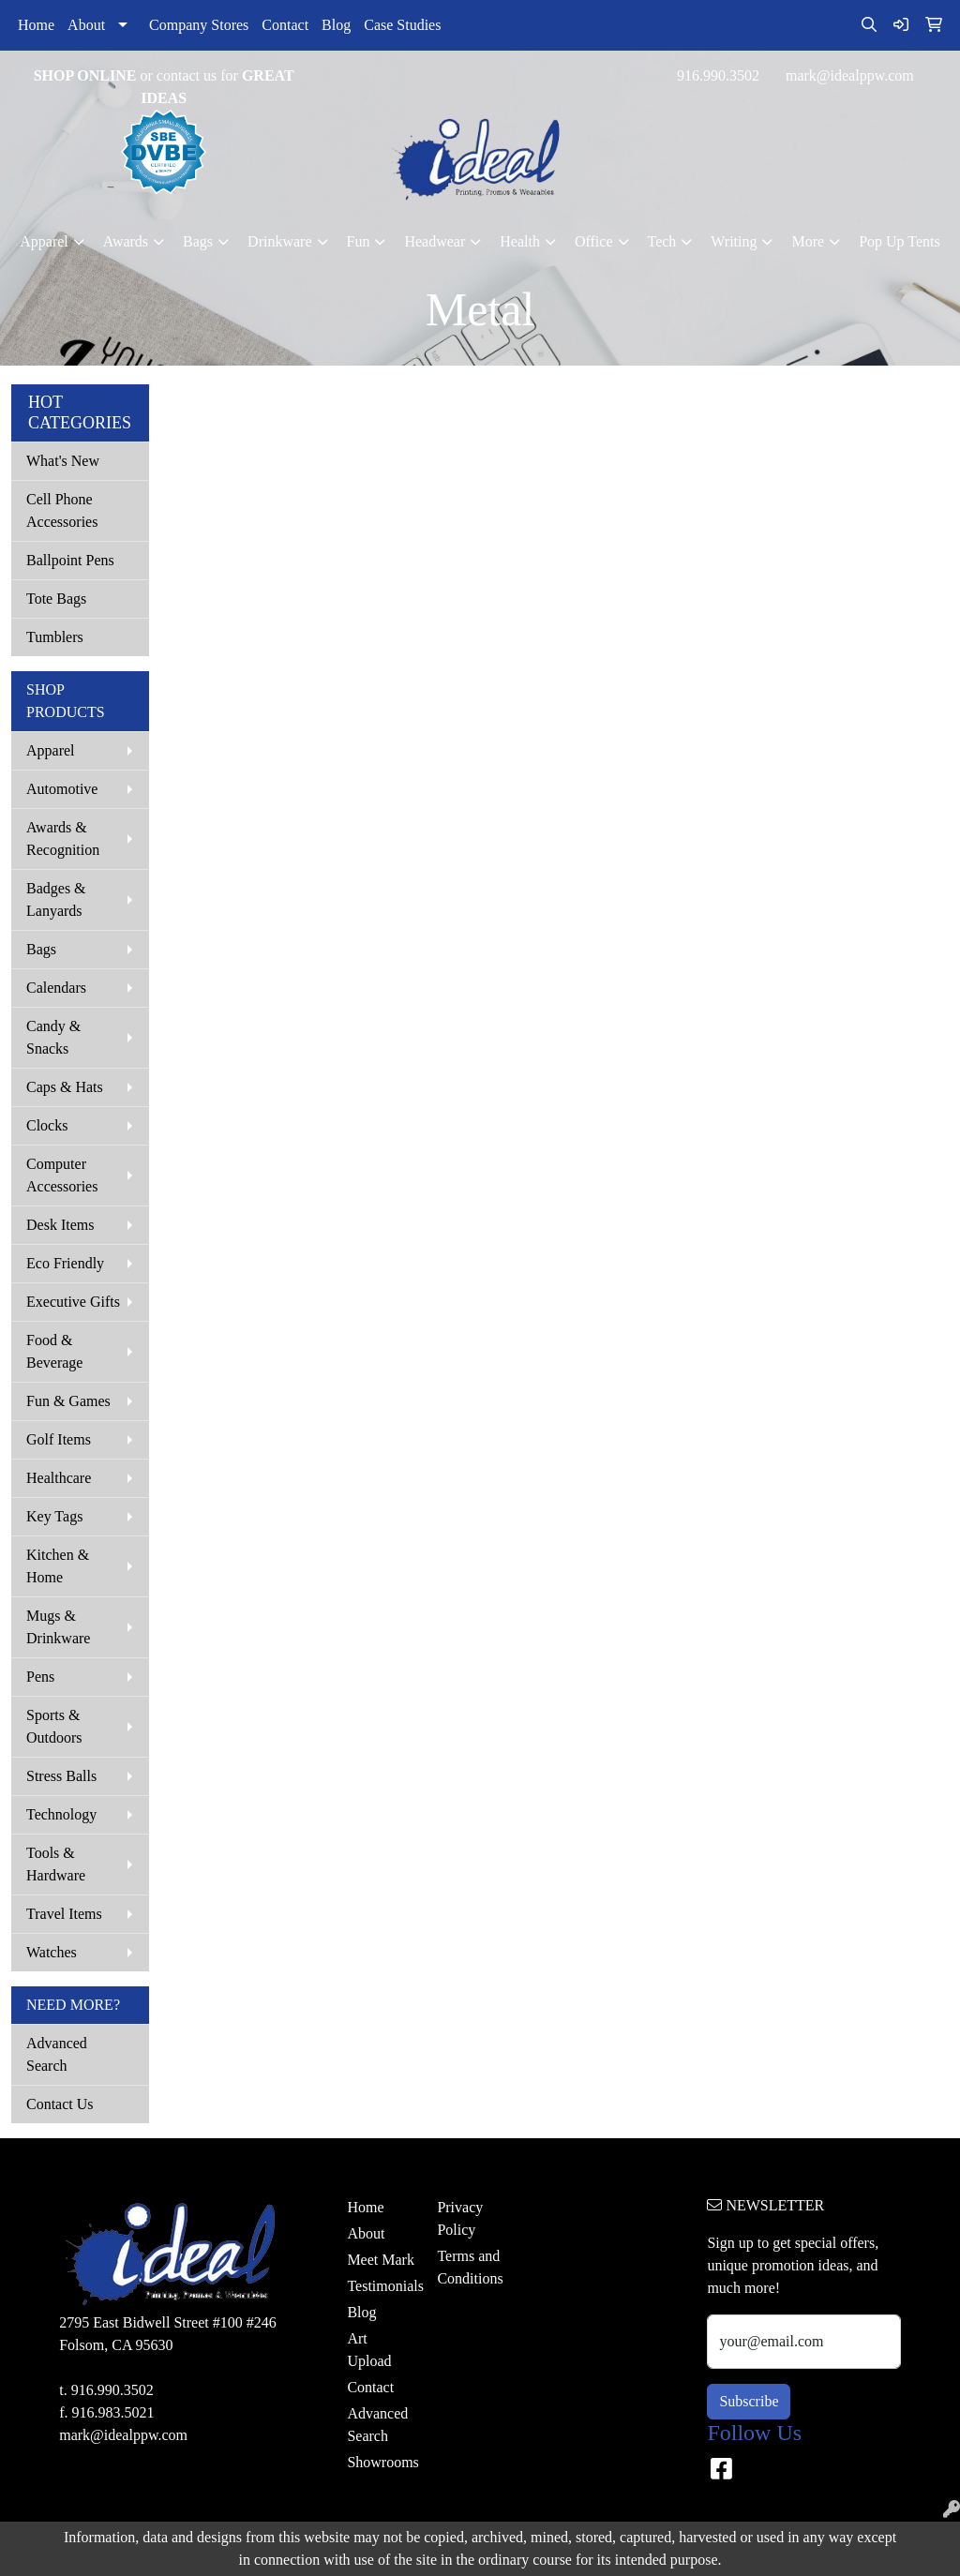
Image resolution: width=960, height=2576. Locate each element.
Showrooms (380, 2462)
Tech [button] (662, 241)
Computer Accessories (62, 1175)
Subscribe (748, 2401)
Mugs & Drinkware (58, 1627)
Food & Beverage (54, 1351)
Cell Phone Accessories (62, 510)
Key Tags (54, 1516)
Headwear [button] (434, 241)
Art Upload (369, 2349)
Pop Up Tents (899, 241)
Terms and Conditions (469, 2267)
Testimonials (380, 2286)
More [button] (807, 241)
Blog (336, 25)
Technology (61, 1814)
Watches (51, 1952)
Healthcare (58, 1478)
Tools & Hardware (55, 1864)
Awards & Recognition (62, 838)
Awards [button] (125, 241)
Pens (40, 1677)
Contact (285, 25)
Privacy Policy (460, 2218)
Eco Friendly (65, 1263)
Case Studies (402, 25)
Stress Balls (61, 1776)
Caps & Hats (64, 1087)
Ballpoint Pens (70, 560)
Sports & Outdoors (54, 1726)
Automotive (62, 789)
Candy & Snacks (53, 1037)
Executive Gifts (73, 1302)
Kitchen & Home (57, 1566)
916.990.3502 (718, 75)
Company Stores (198, 25)
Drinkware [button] (279, 241)
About (86, 25)
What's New (62, 461)
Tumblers (54, 637)
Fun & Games (68, 1401)
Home (36, 25)
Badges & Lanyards (56, 899)
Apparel (50, 750)
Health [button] (520, 241)
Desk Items (60, 1225)
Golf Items (58, 1439)
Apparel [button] (44, 241)
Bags (41, 949)
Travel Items (64, 1914)
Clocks (47, 1125)
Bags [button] (198, 241)
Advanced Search (56, 2054)
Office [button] (594, 241)
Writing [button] (734, 241)
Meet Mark (380, 2260)
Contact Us (60, 2104)
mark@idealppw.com (850, 75)
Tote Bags (56, 599)
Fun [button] (358, 241)
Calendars (56, 988)
